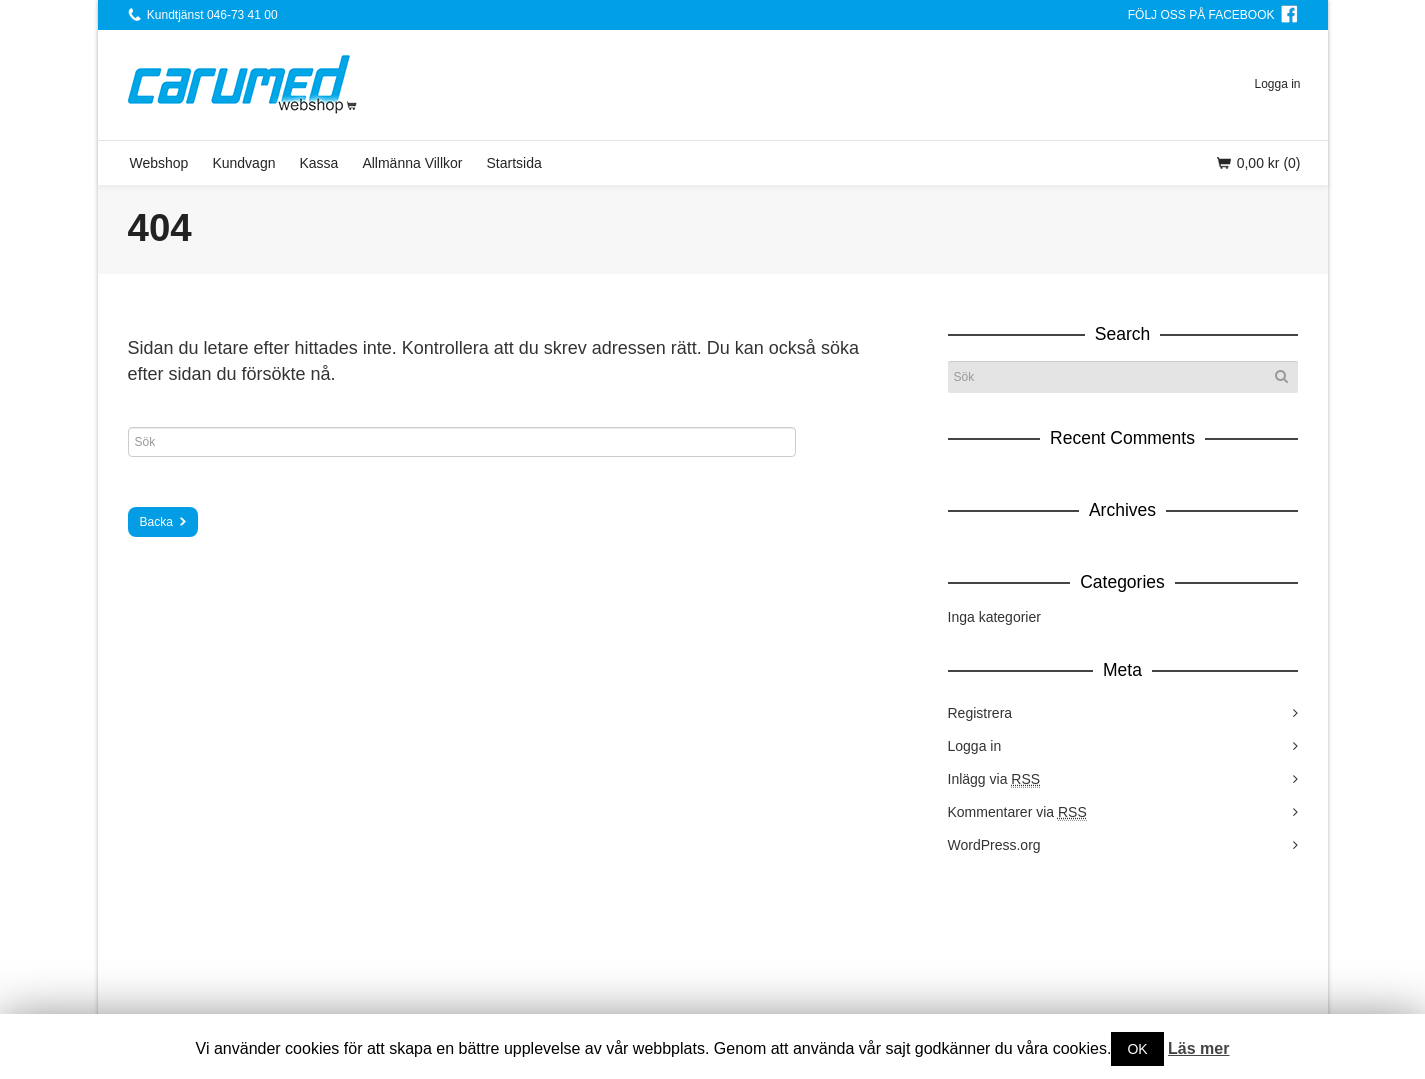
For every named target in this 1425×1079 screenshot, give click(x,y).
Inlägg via (994, 779)
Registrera (980, 713)
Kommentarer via (1017, 812)
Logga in (1277, 84)
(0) (1259, 163)
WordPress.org (994, 845)
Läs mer (1198, 1048)
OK (1137, 1049)
